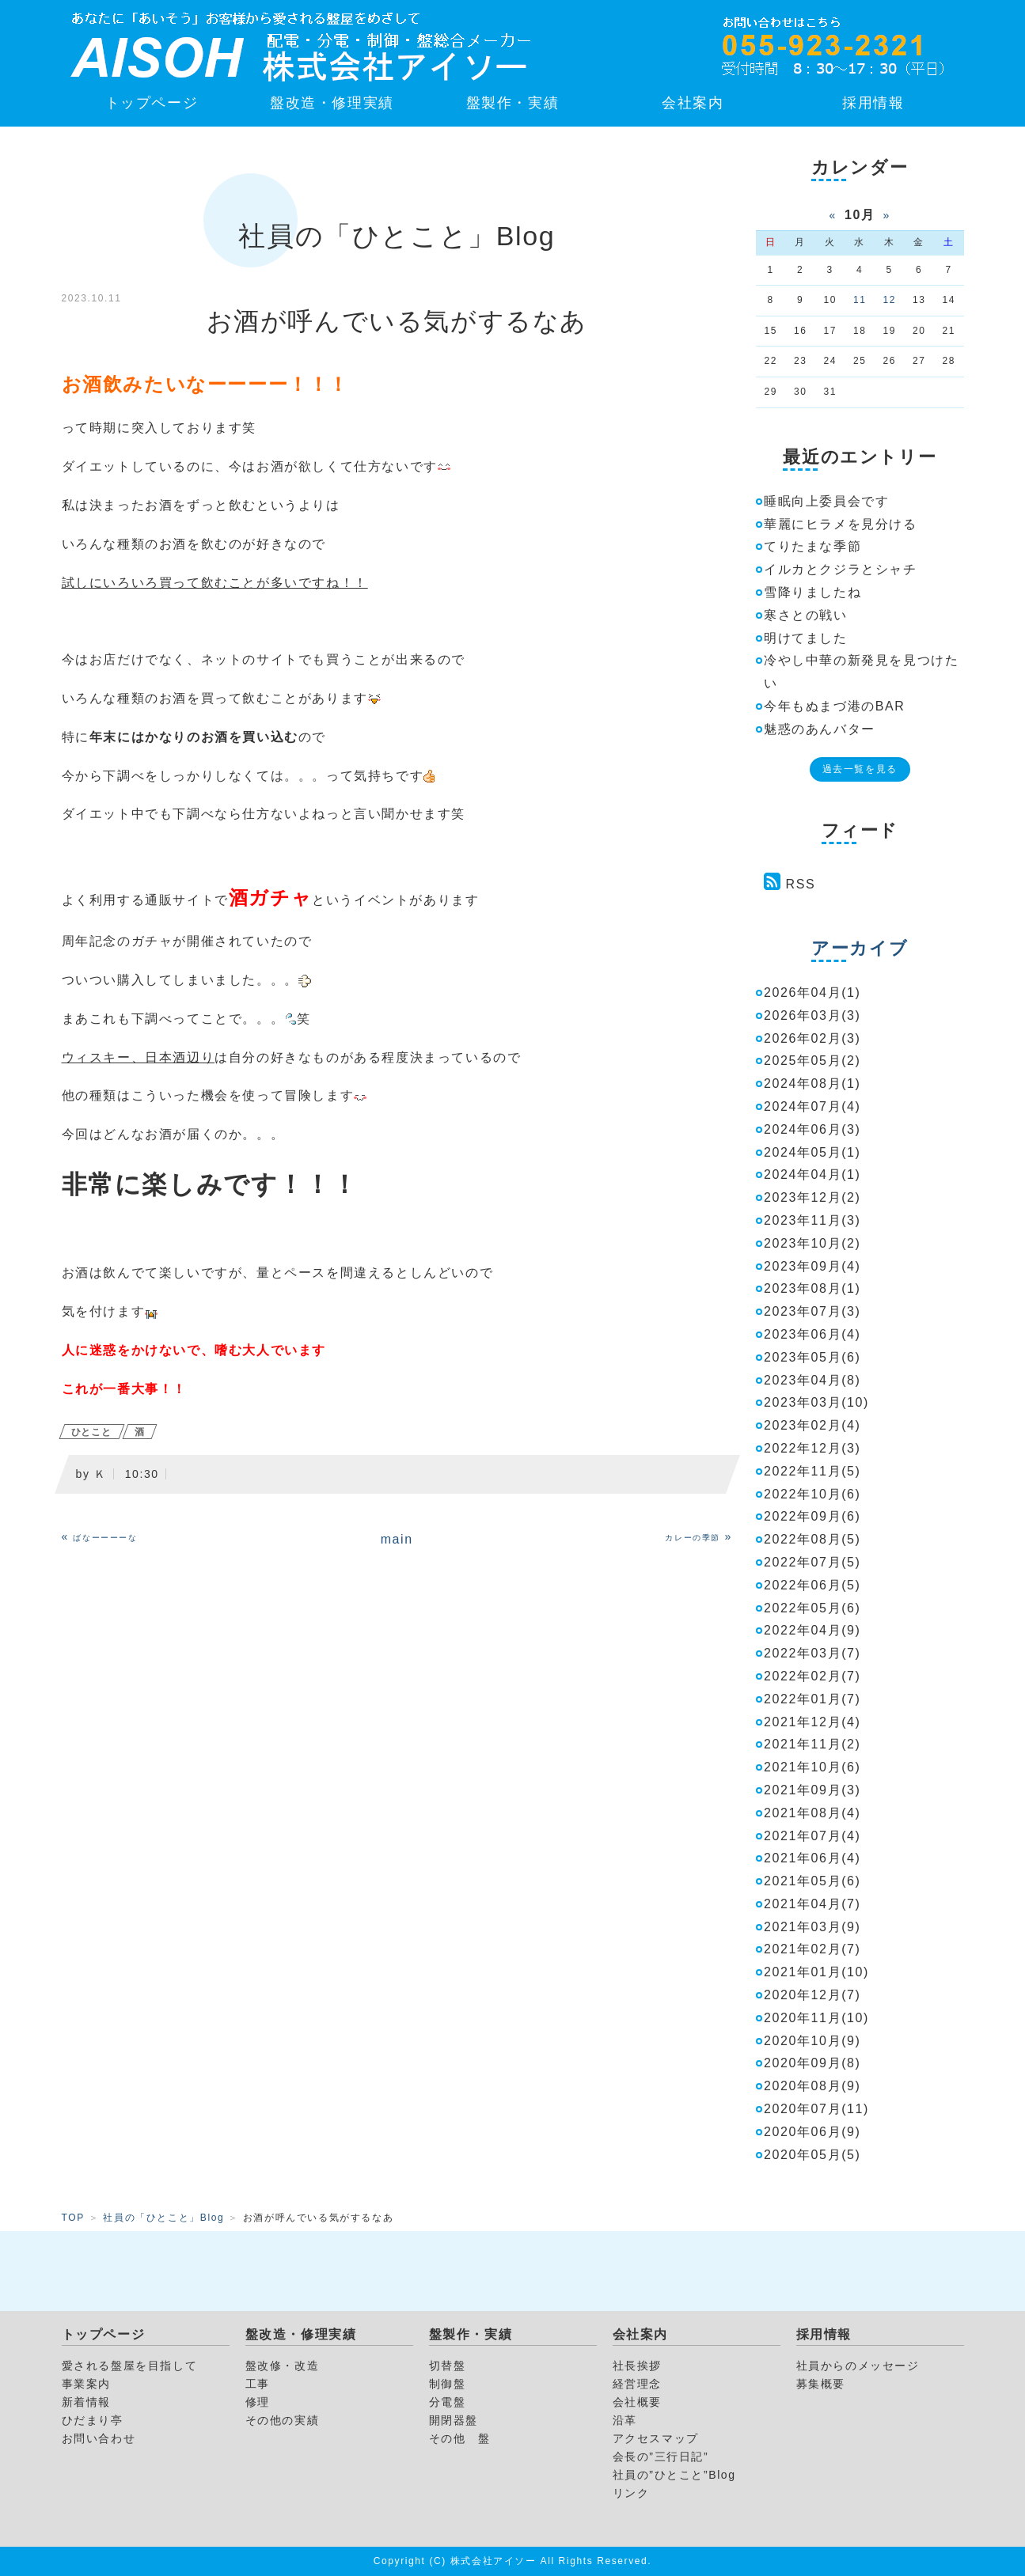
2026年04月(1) (812, 992)
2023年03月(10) (816, 1402)
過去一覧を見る (860, 769)
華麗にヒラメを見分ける (840, 524)
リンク (631, 2493)
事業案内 (86, 2383)
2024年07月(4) (812, 1106)
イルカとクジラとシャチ (840, 569)
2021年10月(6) (812, 1767)
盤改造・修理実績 (332, 103)
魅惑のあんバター (819, 729)
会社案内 (692, 103)
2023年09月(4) (812, 1266)
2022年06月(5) (812, 1585)
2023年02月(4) (812, 1425)
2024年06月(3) (812, 1129)
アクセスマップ (656, 2438)
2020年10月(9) (812, 2041)
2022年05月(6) (812, 1608)
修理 (257, 2402)
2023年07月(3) (812, 1311)
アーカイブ (859, 948)
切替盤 (447, 2365)
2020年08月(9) (812, 2086)
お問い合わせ (99, 2438)
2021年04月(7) (812, 1904)
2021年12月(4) (812, 1722)
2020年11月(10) (816, 2018)
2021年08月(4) (812, 1813)
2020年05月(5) (812, 2154)
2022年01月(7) (812, 1699)
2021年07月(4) (812, 1836)
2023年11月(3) (812, 1220)
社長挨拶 (637, 2365)
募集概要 (820, 2383)
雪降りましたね (812, 592)
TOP (73, 2217)
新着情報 (86, 2402)
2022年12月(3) (812, 1448)
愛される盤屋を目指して (130, 2365)
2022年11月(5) (812, 1471)
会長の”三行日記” (661, 2456)
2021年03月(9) (812, 1927)
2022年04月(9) (812, 1630)
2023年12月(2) (812, 1197)
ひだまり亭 (92, 2420)
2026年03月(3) (812, 1015)
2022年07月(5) (812, 1562)
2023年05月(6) (812, 1357)
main (397, 1539)
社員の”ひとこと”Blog (674, 2474)
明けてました (806, 638)
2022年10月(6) (812, 1494)
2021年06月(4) (812, 1858)
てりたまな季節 (812, 546)
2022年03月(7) (812, 1653)
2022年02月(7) (812, 1676)
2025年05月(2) (812, 1060)
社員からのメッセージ (858, 2365)
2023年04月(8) (812, 1380)
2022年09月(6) (812, 1516)
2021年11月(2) (812, 1744)
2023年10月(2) (812, 1243)
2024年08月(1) (812, 1083)
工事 (257, 2383)
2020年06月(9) (812, 2131)
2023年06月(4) (812, 1334)
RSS (801, 884)
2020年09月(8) (812, 2063)
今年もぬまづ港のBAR (834, 706)
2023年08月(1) (812, 1288)
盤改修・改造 (282, 2365)
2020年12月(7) (812, 1995)
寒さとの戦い (806, 615)
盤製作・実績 (513, 103)
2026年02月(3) (812, 1038)
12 (889, 299)
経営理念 (637, 2383)
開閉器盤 (453, 2420)
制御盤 (447, 2383)
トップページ (152, 103)
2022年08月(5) (812, 1539)
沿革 (625, 2420)
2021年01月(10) (816, 1972)
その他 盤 (460, 2438)
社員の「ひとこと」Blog (163, 2217)
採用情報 (873, 103)
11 (860, 299)
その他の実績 (282, 2420)
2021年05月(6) (812, 1881)
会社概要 (637, 2402)
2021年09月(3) (812, 1790)
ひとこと (91, 1432)
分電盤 (447, 2402)
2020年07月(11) (816, 2109)
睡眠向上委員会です (826, 501)
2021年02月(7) (812, 1949)
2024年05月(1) (812, 1152)
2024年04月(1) (812, 1174)
